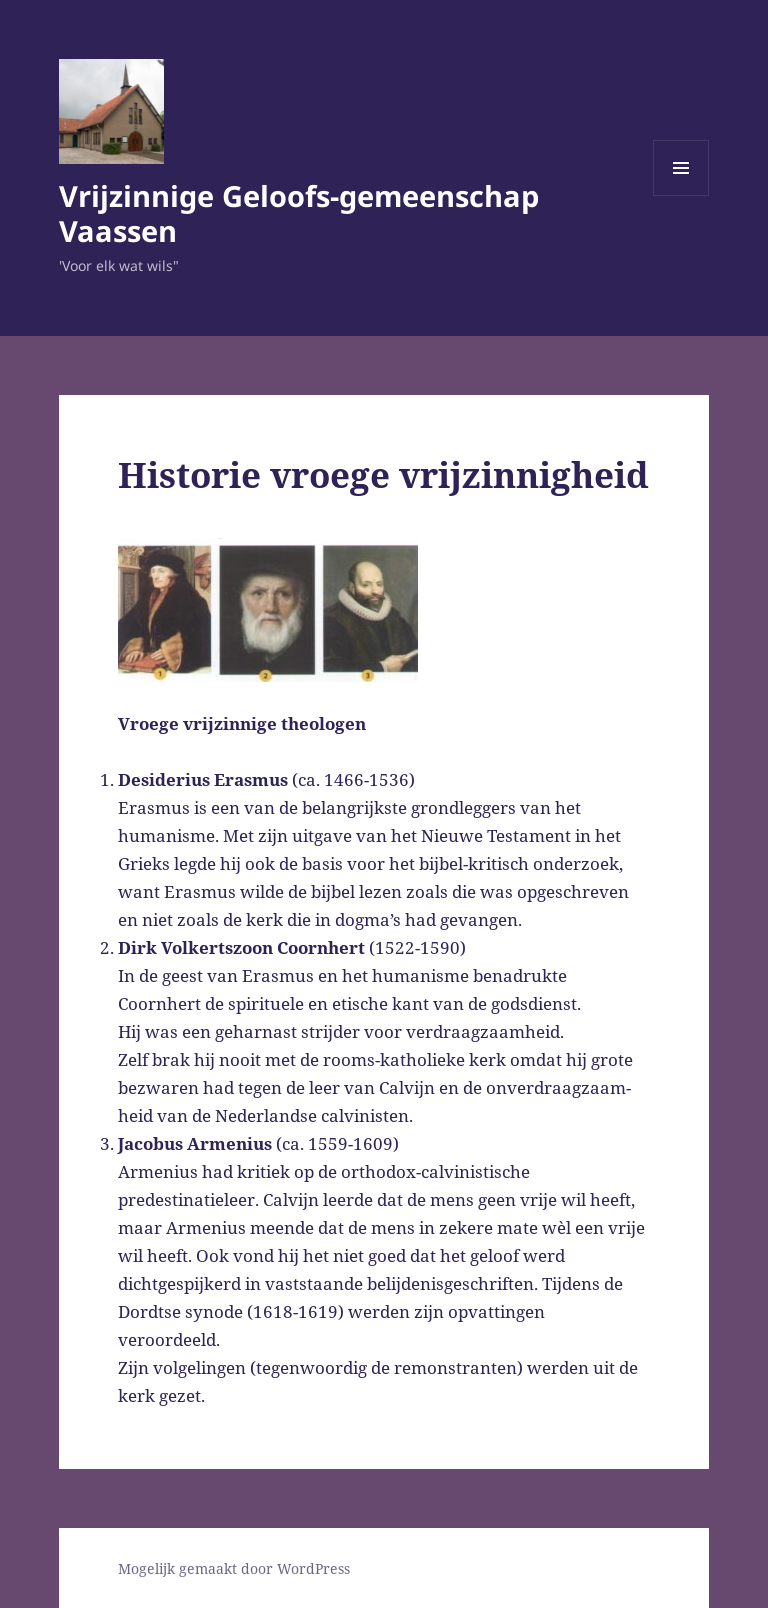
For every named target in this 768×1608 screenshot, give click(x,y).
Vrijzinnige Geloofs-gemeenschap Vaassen (299, 213)
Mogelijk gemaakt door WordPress (234, 1568)
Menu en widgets (681, 195)
